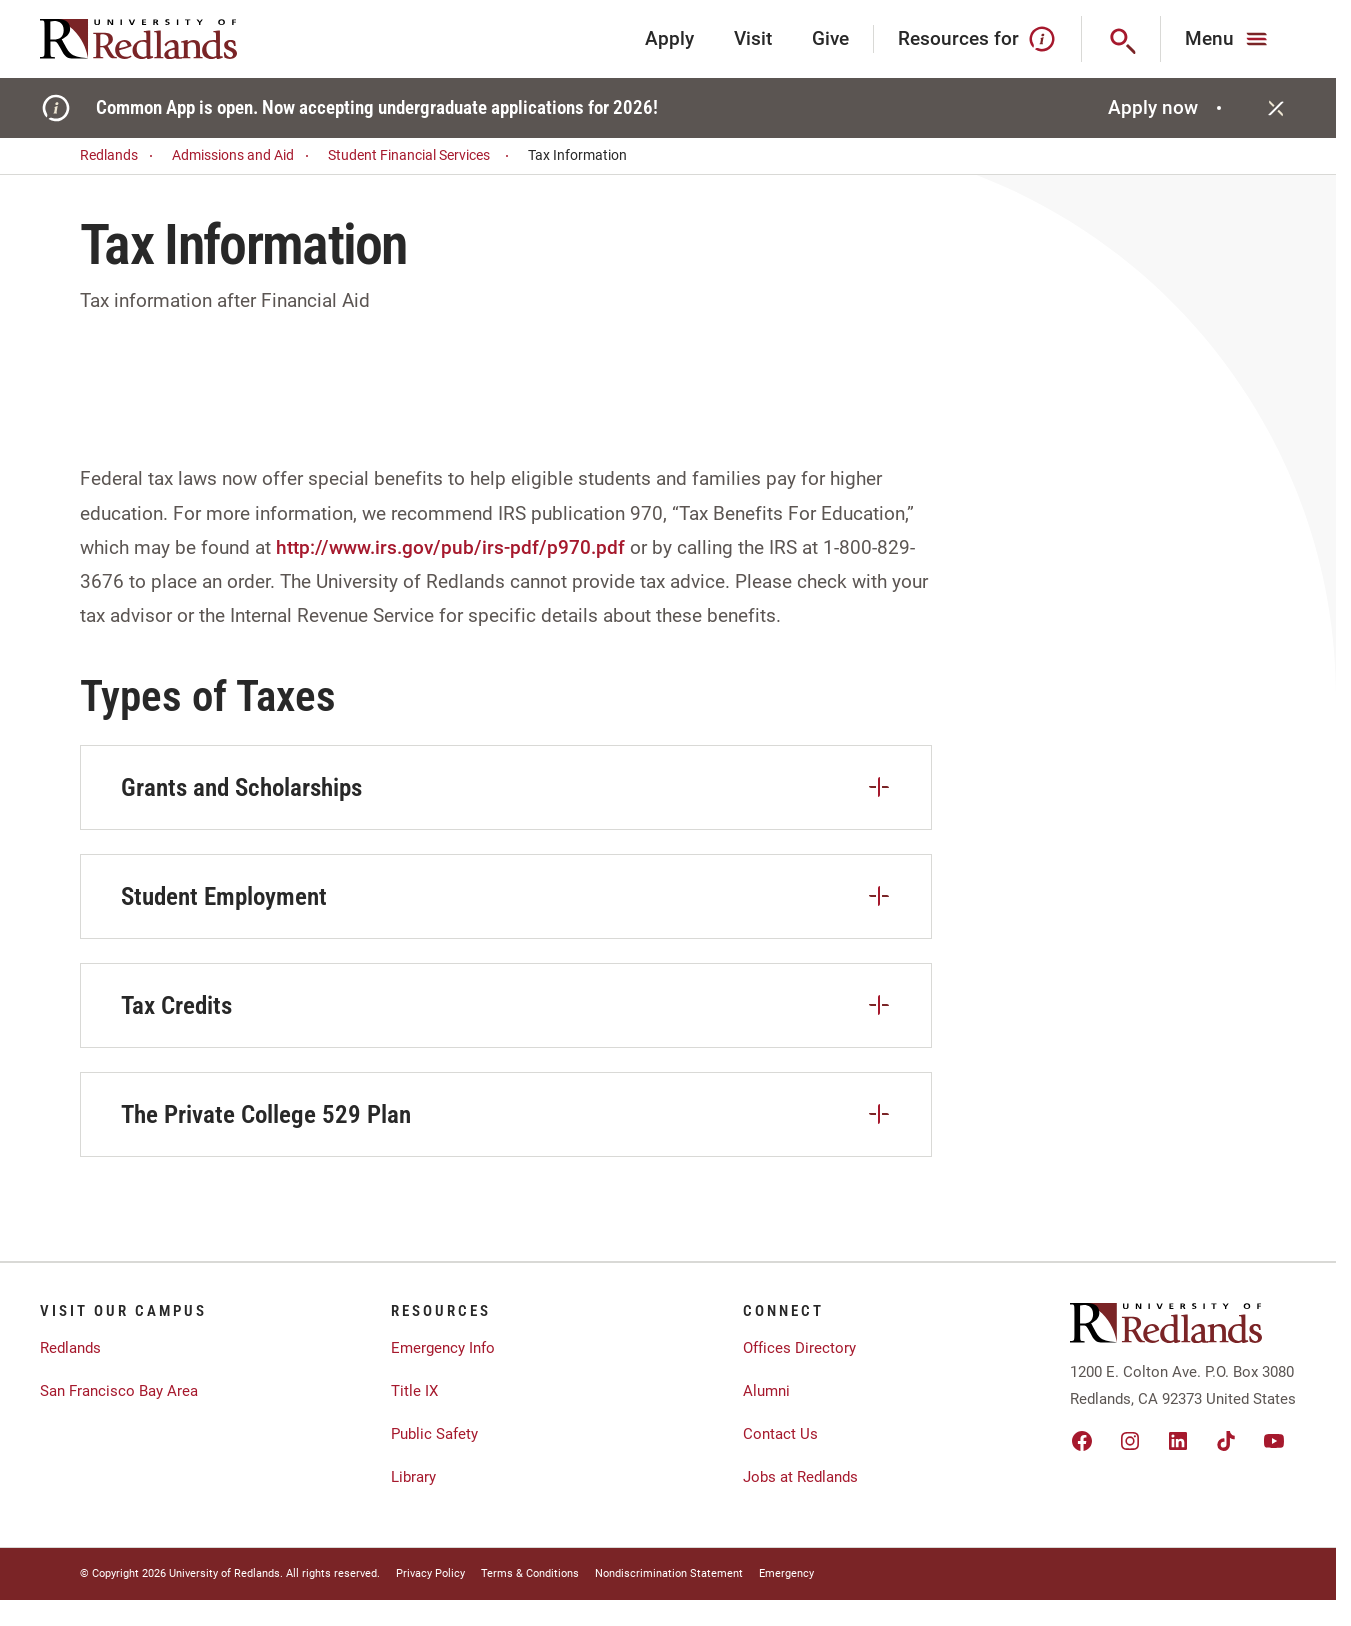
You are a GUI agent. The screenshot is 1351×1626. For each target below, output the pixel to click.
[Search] (1121, 39)
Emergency (786, 1573)
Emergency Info (443, 1348)
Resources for (977, 39)
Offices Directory (799, 1348)
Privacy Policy (430, 1573)
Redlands (119, 155)
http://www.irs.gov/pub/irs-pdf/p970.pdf (450, 547)
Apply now (1167, 107)
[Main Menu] (1228, 39)
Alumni (766, 1391)
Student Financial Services (421, 155)
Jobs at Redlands (800, 1477)
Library (413, 1477)
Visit (753, 38)
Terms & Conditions (530, 1573)
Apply (669, 38)
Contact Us (780, 1434)
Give (830, 38)
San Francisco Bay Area (119, 1391)
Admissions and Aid (243, 155)
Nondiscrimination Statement (669, 1573)
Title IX (414, 1391)
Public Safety (434, 1434)
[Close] (1276, 108)
